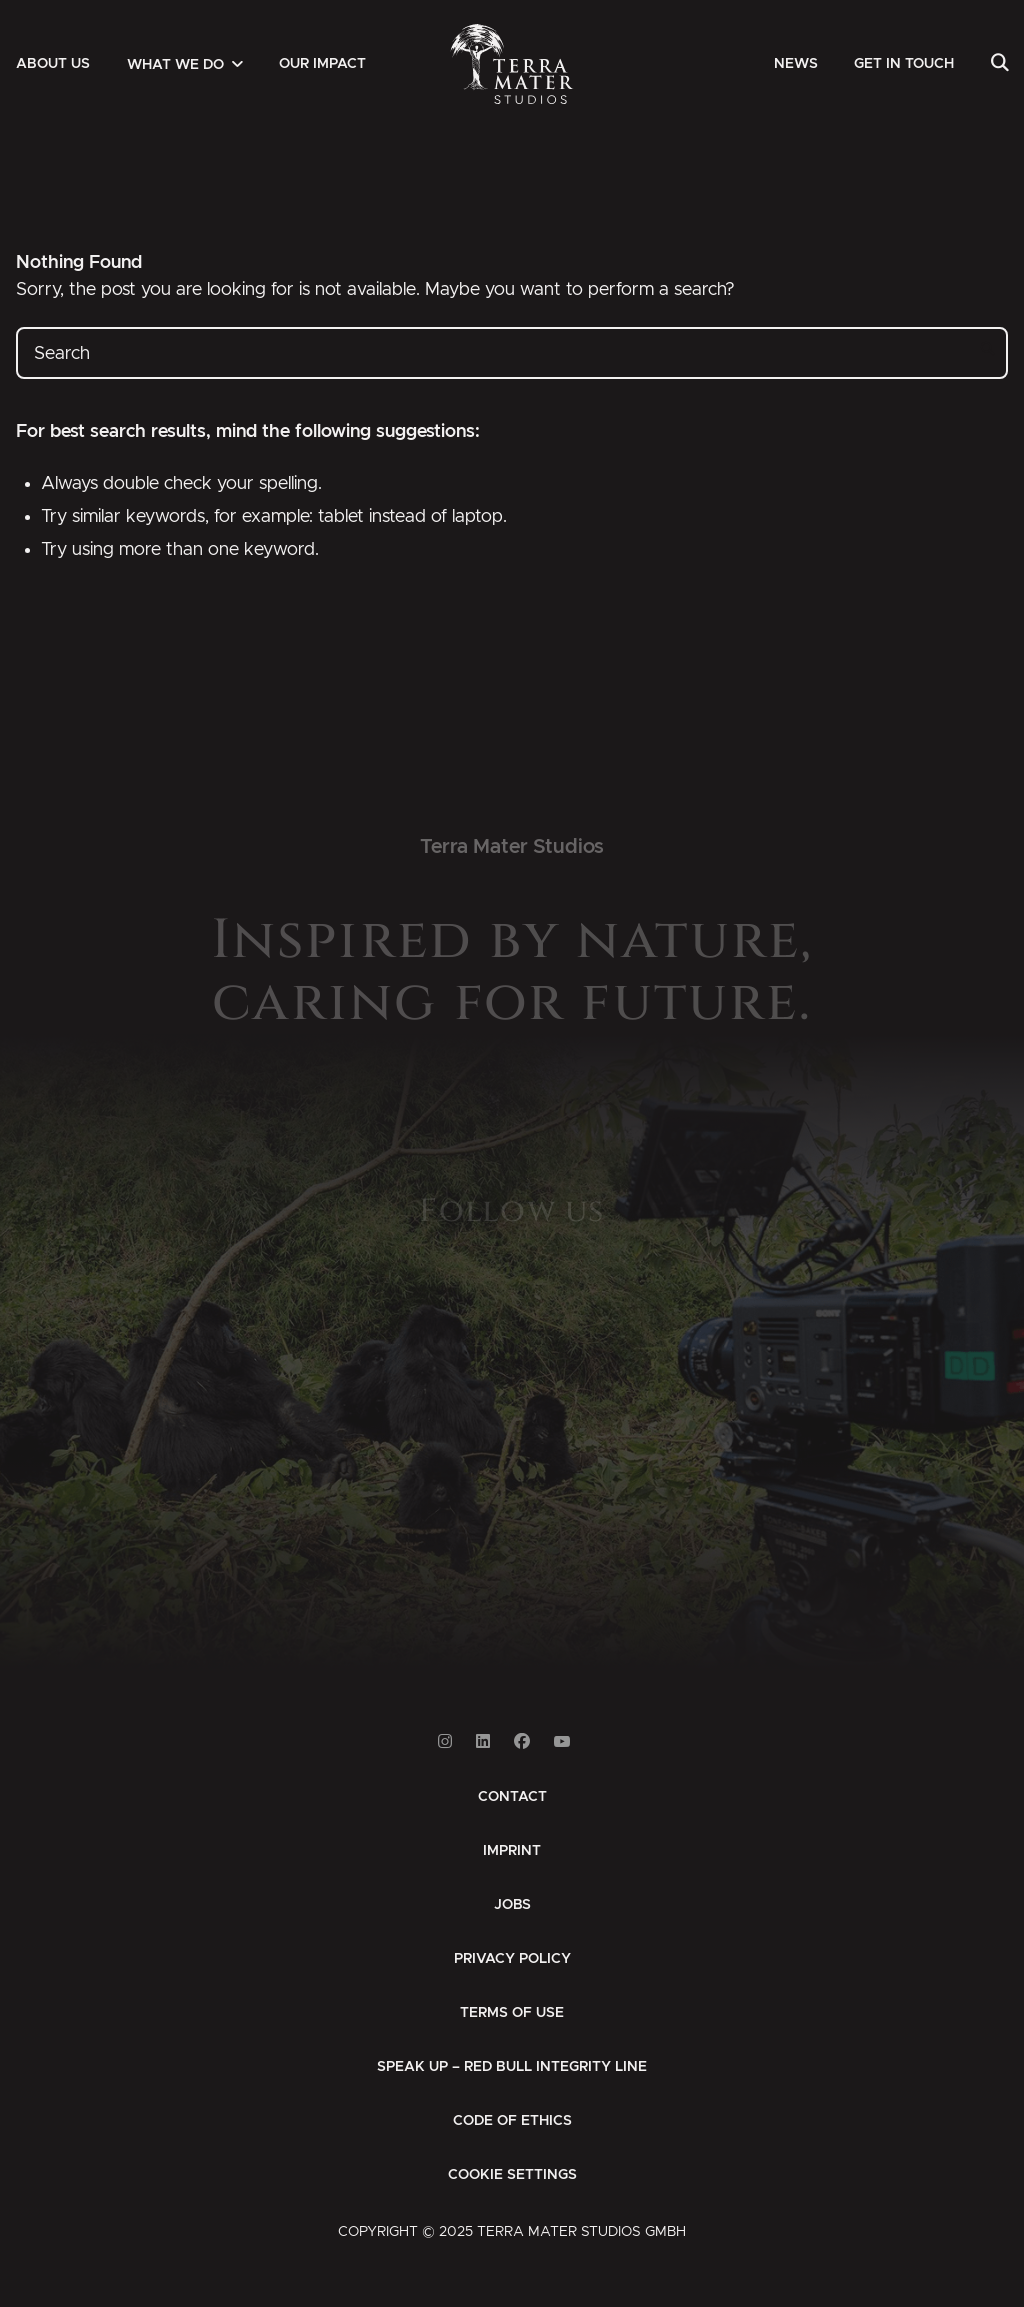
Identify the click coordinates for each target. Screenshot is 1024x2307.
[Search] (999, 64)
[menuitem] (53, 64)
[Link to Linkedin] (483, 1741)
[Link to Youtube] (562, 1741)
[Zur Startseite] (512, 64)
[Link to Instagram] (445, 1741)
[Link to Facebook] (522, 1741)
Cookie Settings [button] (512, 2175)
